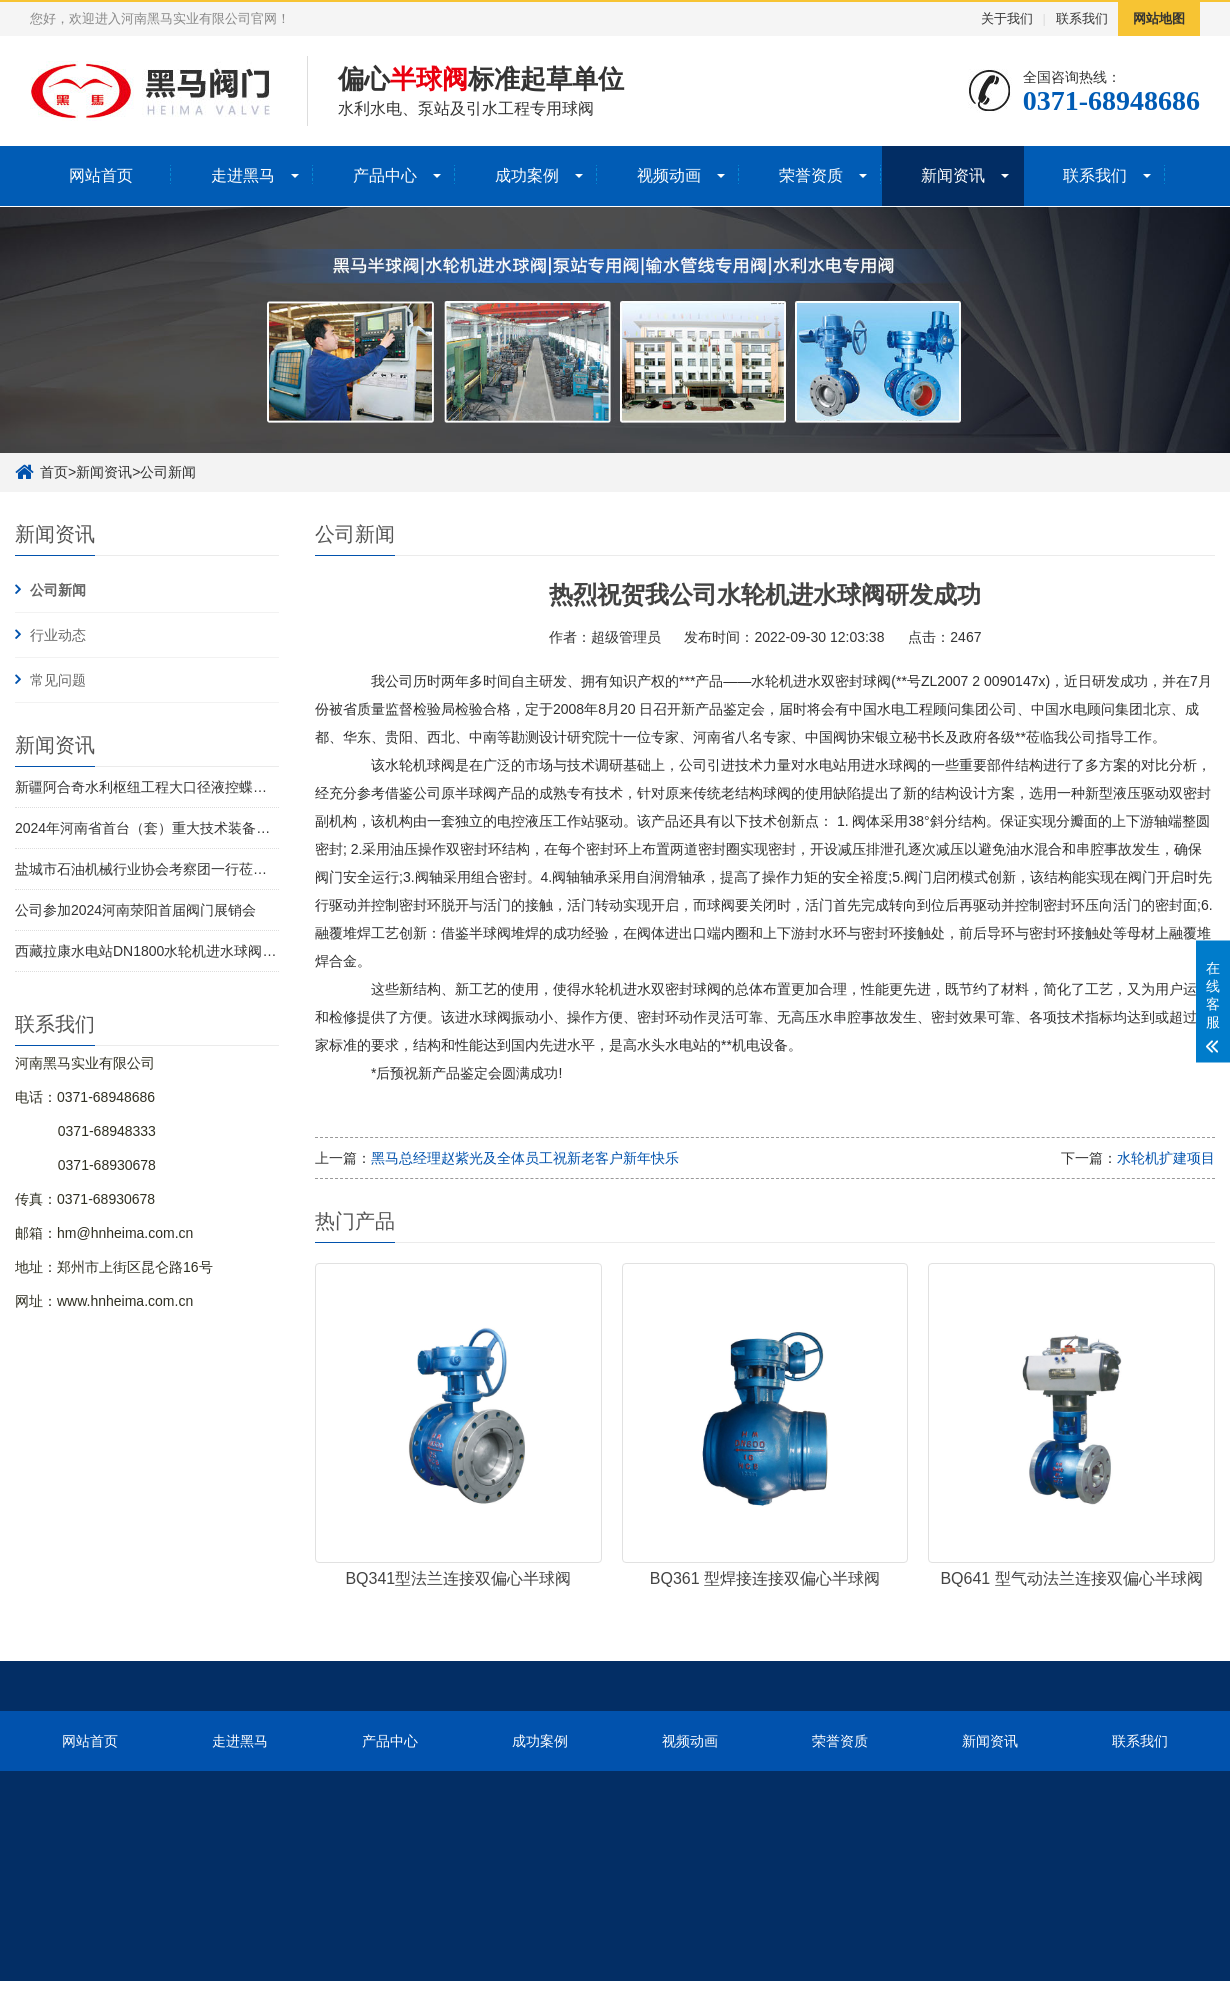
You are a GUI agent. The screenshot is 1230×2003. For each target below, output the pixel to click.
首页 (54, 472)
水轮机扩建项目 (1166, 1158)
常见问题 (58, 680)
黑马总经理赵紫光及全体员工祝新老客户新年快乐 (525, 1158)
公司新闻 (168, 472)
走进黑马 (243, 175)
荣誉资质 (811, 175)
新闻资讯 (953, 175)
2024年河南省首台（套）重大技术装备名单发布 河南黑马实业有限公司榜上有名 (263, 828)
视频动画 (669, 175)
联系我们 (1082, 18)
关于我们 (1007, 18)
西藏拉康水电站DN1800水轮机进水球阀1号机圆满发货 (184, 951)
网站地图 (1159, 18)
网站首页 (101, 175)
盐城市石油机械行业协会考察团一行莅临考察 (155, 869)
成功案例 (527, 175)
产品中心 (385, 175)
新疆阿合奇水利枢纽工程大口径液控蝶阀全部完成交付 (183, 787)
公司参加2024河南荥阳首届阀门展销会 (135, 910)
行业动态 (58, 635)
